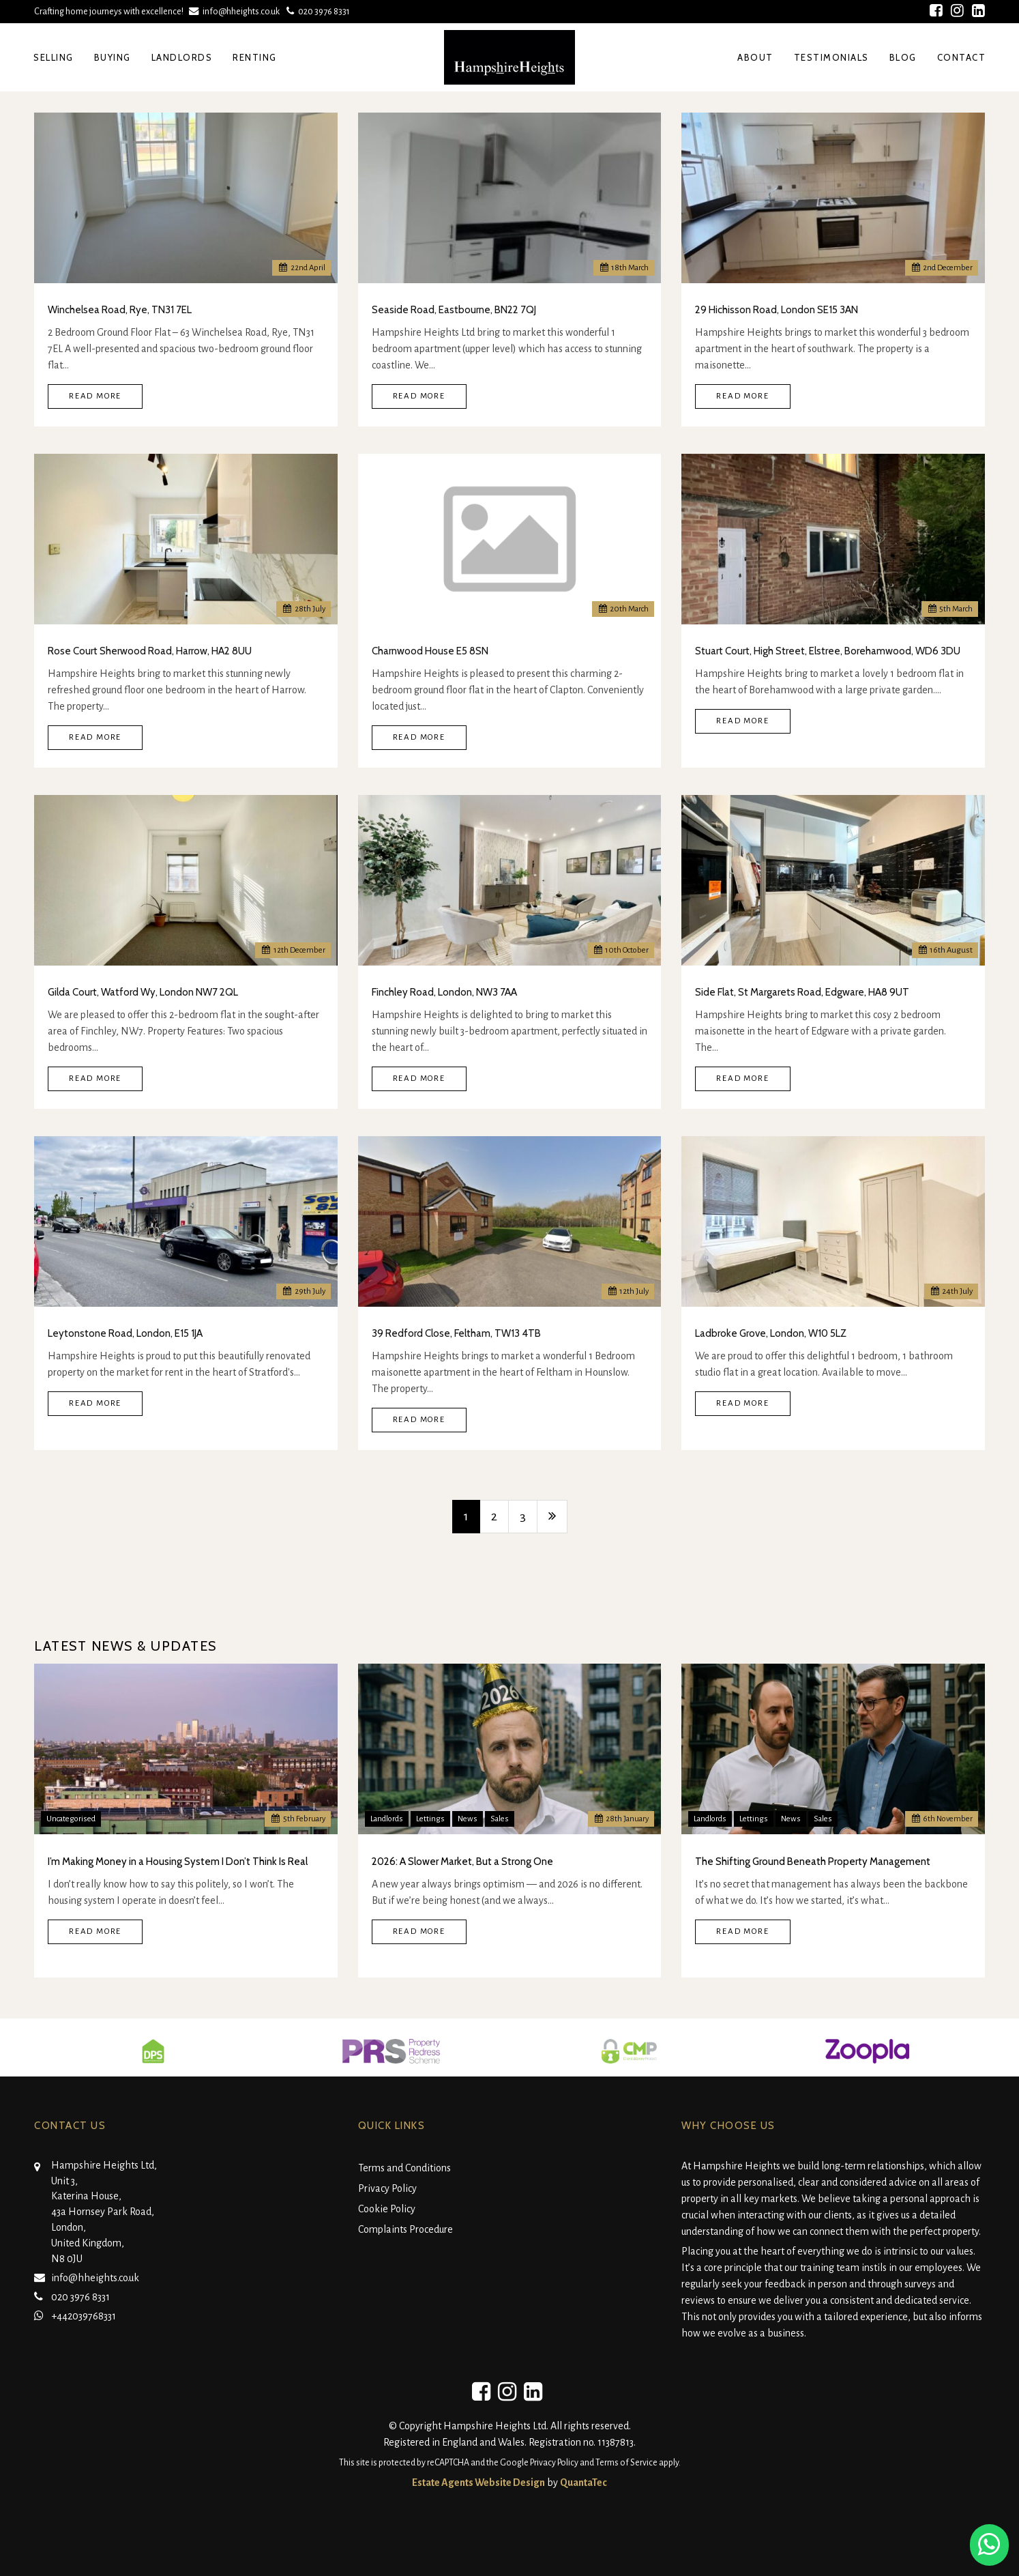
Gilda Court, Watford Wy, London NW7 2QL (143, 992)
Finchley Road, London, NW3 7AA (444, 992)
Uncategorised (70, 1818)
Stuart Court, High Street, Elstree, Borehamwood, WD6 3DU (827, 651)
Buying (112, 57)
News (467, 1818)
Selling (53, 57)
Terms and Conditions (404, 2167)
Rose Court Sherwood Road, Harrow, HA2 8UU (150, 651)
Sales (499, 1818)
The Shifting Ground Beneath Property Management (812, 1861)
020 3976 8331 (317, 11)
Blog (903, 57)
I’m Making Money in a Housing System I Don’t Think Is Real (178, 1861)
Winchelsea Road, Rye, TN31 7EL (120, 310)
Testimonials (831, 57)
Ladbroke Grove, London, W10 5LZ (770, 1333)
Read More (95, 396)
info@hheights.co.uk (236, 11)
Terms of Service (626, 2463)
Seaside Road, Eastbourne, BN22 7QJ (454, 310)
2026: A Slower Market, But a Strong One (462, 1861)
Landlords (182, 57)
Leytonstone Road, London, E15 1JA (125, 1333)
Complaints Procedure (405, 2229)
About (755, 57)
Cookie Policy (386, 2208)
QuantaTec (583, 2482)
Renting (255, 57)
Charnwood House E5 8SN (430, 651)
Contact (961, 57)
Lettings (430, 1818)
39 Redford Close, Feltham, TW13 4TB (456, 1333)
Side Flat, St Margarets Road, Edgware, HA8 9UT (802, 992)
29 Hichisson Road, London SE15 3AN (776, 310)
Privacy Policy (387, 2188)
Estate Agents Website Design (478, 2482)
